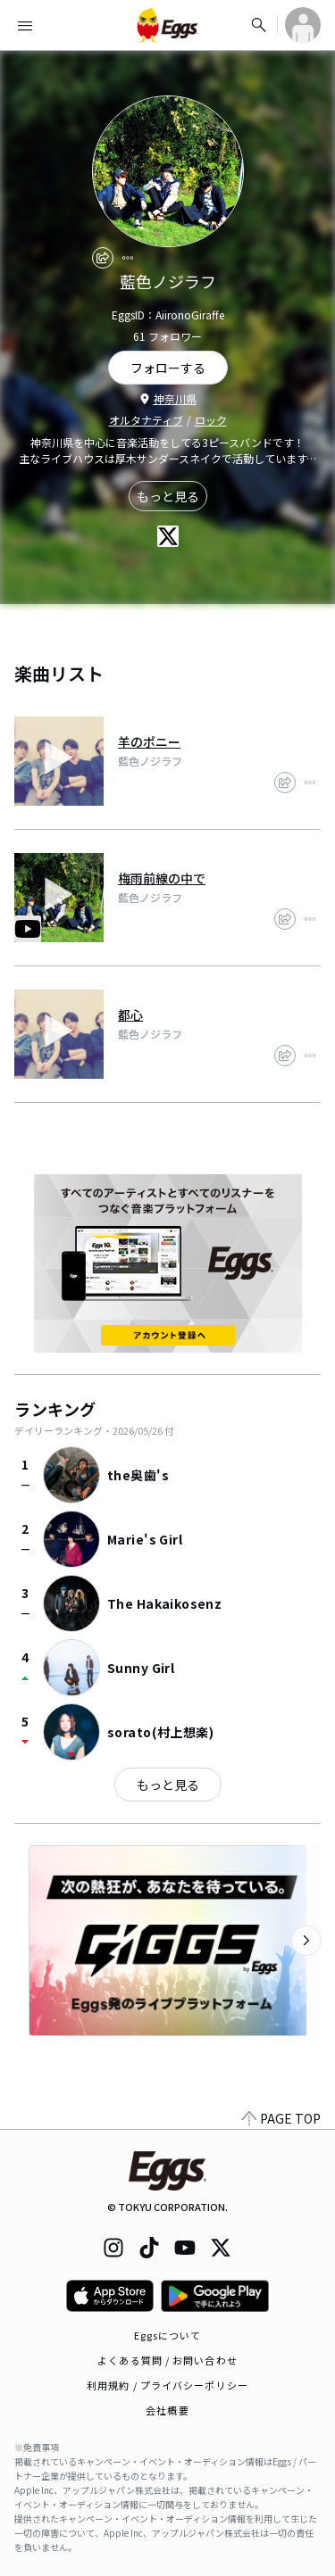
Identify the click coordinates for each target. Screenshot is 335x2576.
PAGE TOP (281, 2118)
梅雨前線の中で (161, 878)
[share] (102, 258)
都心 (130, 1014)
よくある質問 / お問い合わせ (167, 2360)
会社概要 (167, 2410)
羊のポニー (149, 741)
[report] (127, 258)
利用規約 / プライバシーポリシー (167, 2385)
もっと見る (168, 496)
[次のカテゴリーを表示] (306, 1941)
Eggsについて (168, 2335)
